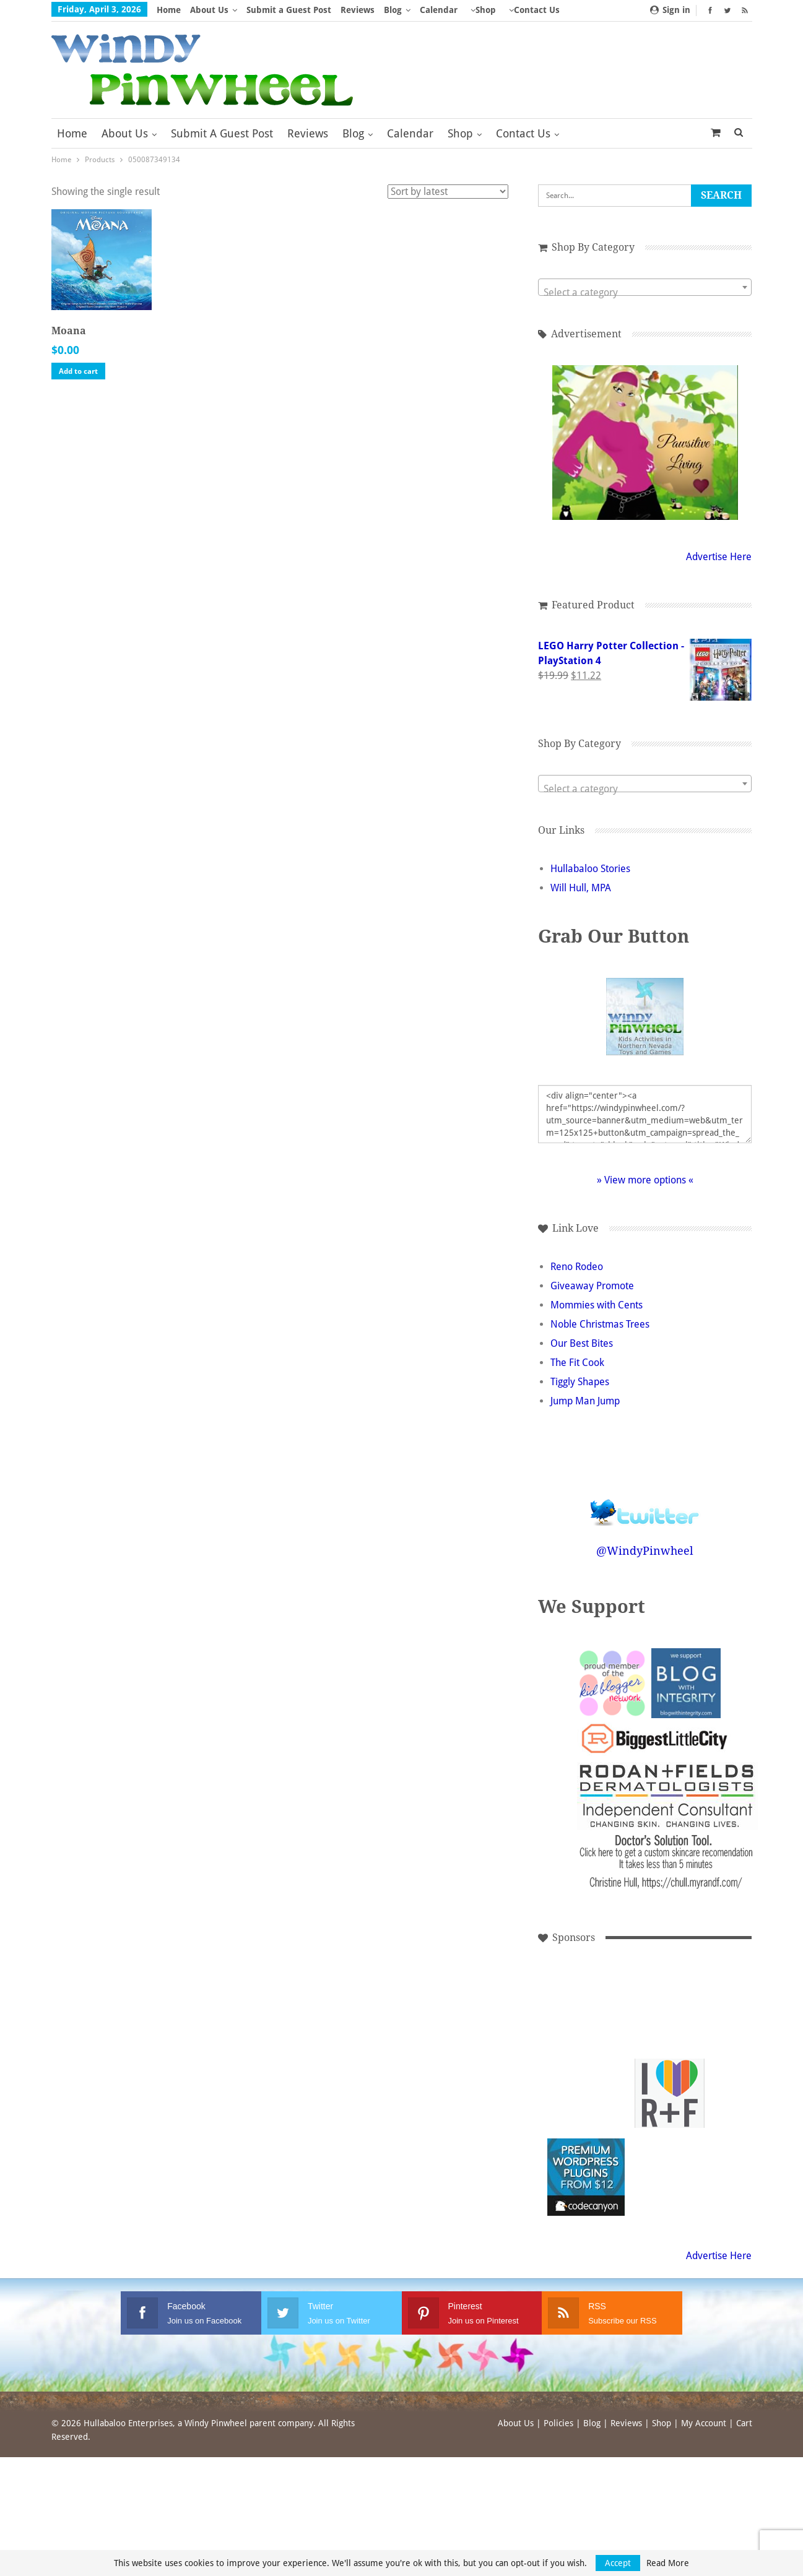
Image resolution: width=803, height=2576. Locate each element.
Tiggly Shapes (579, 1382)
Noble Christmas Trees (599, 1324)
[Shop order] (448, 191)
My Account (703, 2423)
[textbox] (645, 292)
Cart (744, 2423)
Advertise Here (719, 557)
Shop (485, 10)
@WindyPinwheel (644, 1550)
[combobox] (645, 287)
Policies (558, 2423)
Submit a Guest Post (288, 10)
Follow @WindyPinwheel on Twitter (645, 1504)
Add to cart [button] (78, 371)
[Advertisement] (586, 2010)
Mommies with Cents (596, 1305)
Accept (618, 2563)
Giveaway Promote (592, 1286)
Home (169, 10)
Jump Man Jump (585, 1401)
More (520, 10)
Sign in (670, 10)
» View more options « (645, 1180)
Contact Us (523, 133)
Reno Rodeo (576, 1267)
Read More (667, 2563)
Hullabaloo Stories (590, 869)
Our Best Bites (581, 1343)
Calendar (439, 10)
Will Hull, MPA (580, 888)
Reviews (358, 10)
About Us (209, 10)
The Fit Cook (577, 1362)
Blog (393, 10)
